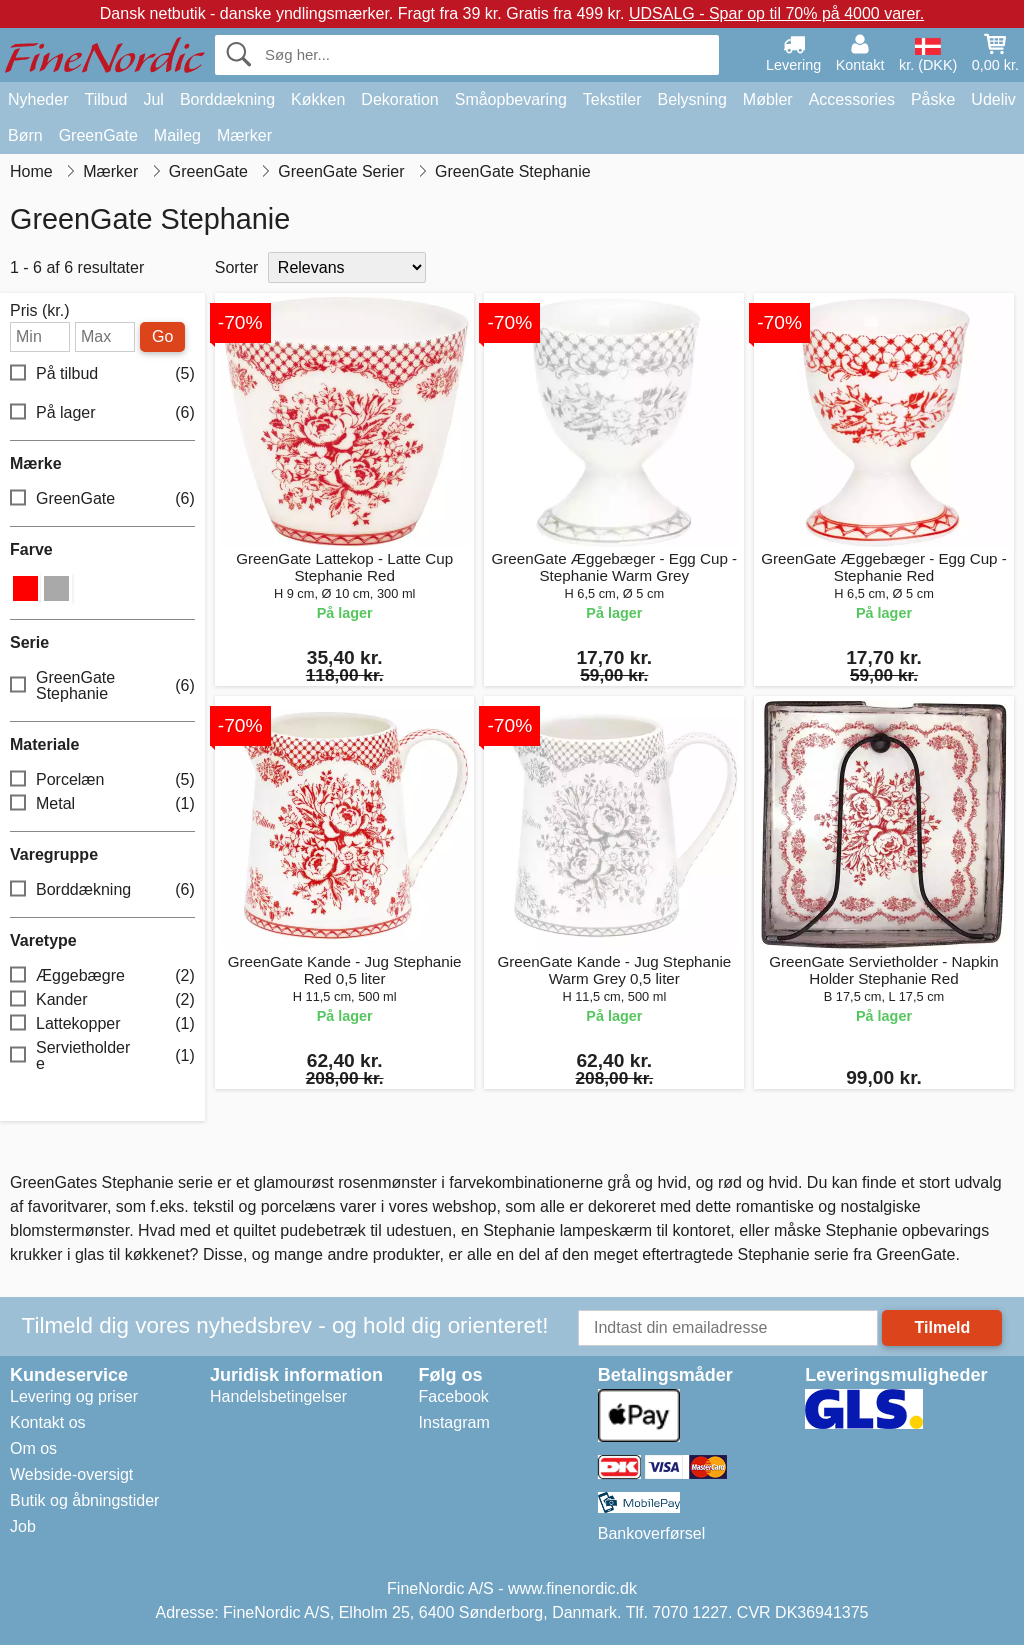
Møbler (768, 99)
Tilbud (105, 99)
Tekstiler (612, 99)
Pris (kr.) (40, 311)
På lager (102, 413)
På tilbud (102, 374)
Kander (102, 1000)
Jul (153, 99)
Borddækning (227, 99)
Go (162, 336)
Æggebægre (102, 976)
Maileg (177, 135)
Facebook (454, 1396)
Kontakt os (48, 1422)
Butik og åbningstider (84, 1500)
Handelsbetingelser (278, 1396)
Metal (102, 804)
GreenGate (98, 135)
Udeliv (993, 99)
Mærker (244, 135)
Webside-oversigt (71, 1474)
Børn (25, 135)
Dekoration (399, 99)
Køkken (318, 99)
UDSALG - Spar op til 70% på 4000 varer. (776, 13)
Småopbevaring (511, 99)
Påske (933, 99)
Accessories (852, 99)
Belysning (691, 99)
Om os (33, 1448)
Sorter (237, 267)
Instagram (454, 1422)
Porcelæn (102, 780)
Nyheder (38, 99)
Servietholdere (102, 1055)
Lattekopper (102, 1024)
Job (23, 1526)
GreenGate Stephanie (102, 685)
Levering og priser (74, 1396)
